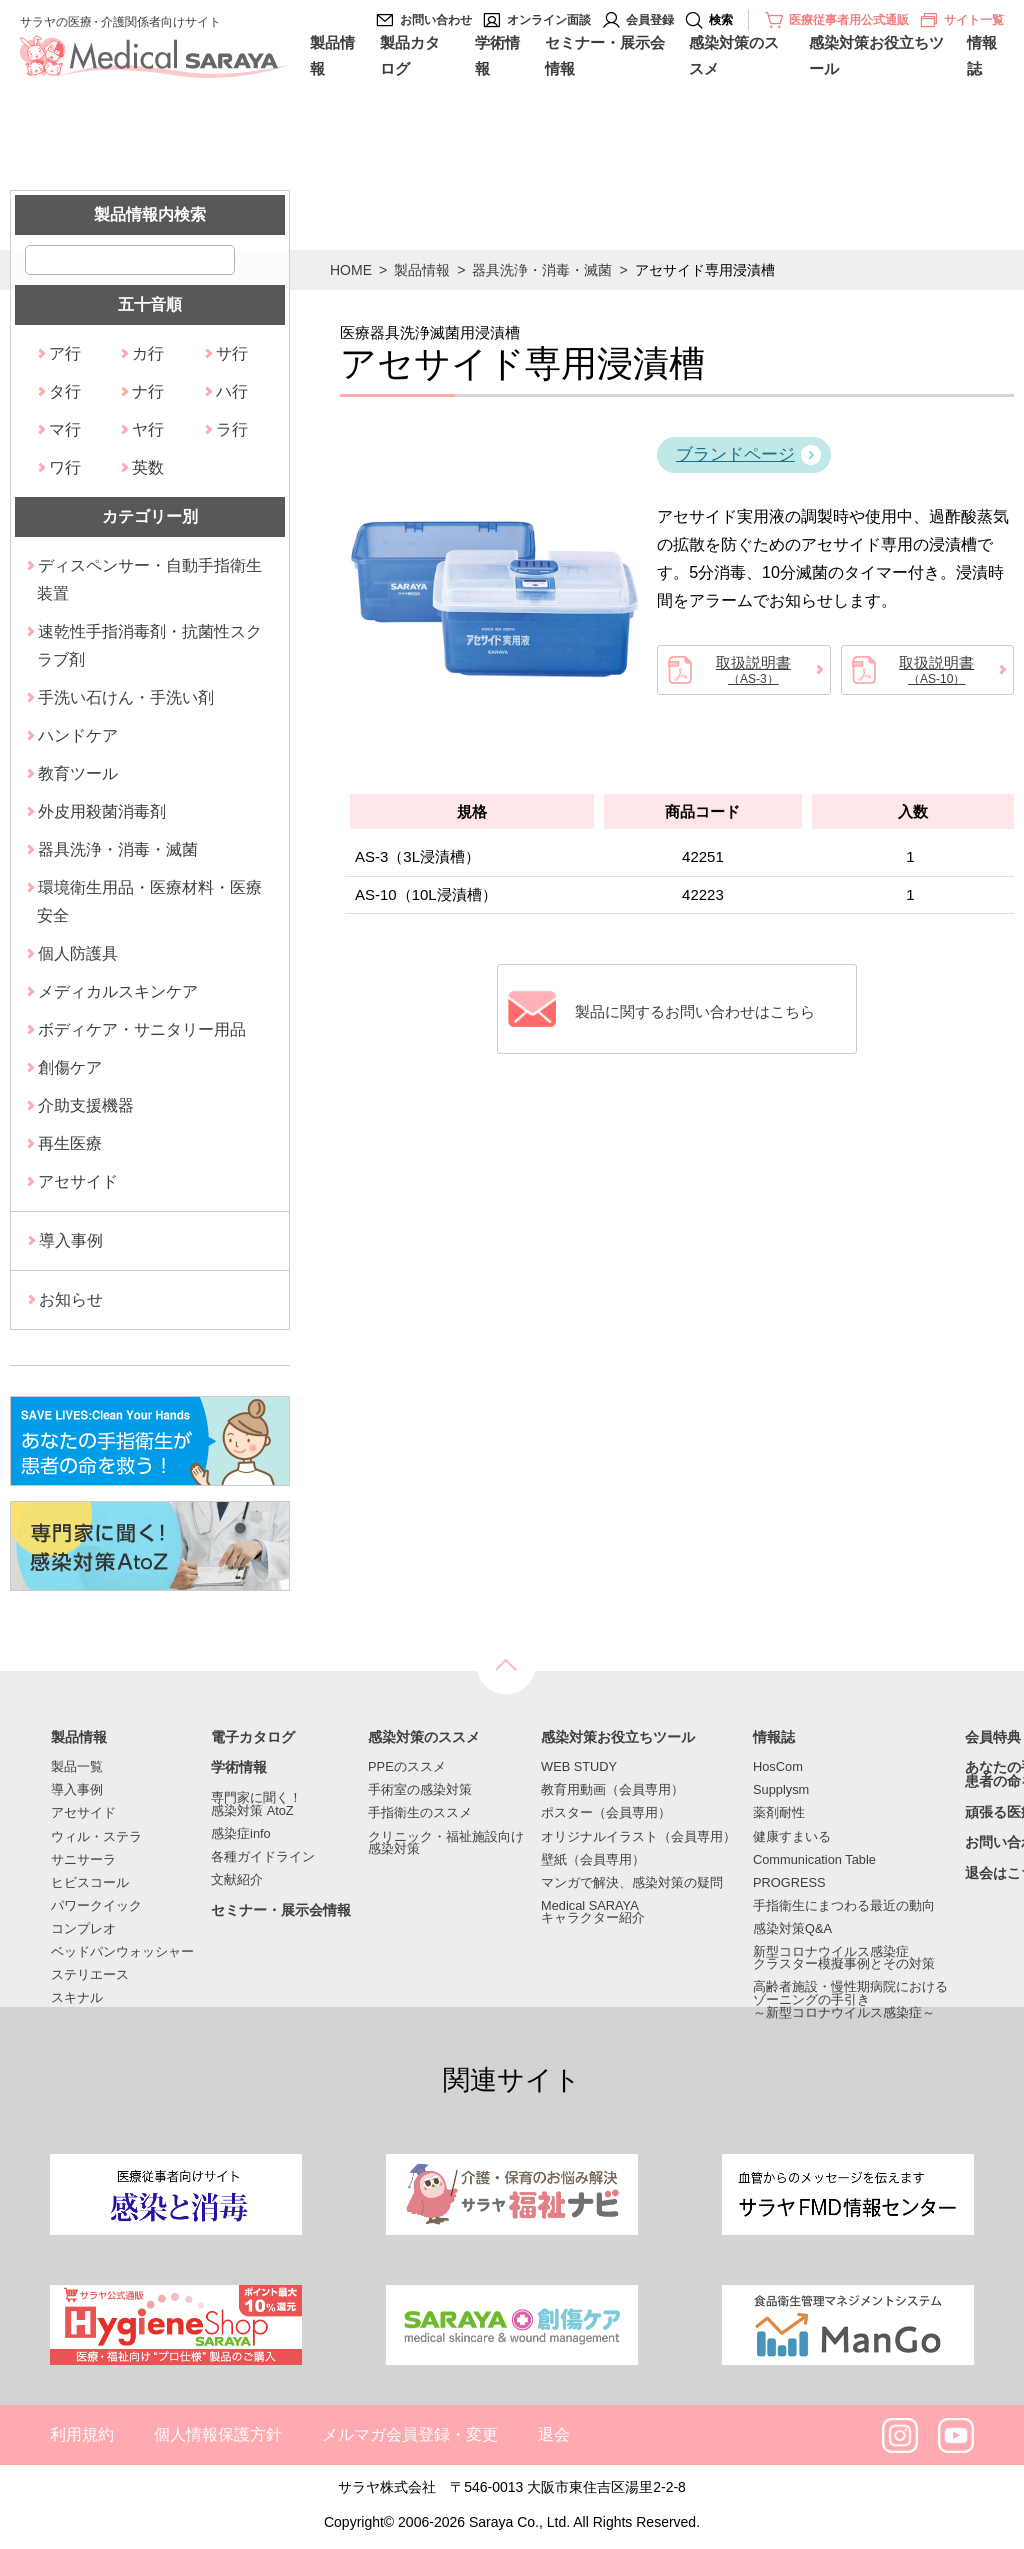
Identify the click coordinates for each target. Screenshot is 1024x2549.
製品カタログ (410, 55)
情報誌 (982, 55)
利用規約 (82, 2434)
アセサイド (78, 1181)
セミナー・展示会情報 (605, 55)
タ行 (65, 391)
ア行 (65, 353)
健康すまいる (792, 1837)
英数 (148, 467)
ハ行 (232, 391)
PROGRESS (789, 1883)
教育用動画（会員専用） (612, 1790)
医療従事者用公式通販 (849, 20)
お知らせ (71, 1299)
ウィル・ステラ (96, 1837)
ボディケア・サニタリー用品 (142, 1029)
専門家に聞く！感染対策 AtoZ (256, 1805)
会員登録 (650, 20)
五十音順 (150, 304)
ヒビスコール (90, 1883)
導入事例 (71, 1240)
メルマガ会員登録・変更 (410, 2434)
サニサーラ (83, 1860)
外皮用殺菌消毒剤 (102, 811)
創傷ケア (70, 1067)
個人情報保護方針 (218, 2434)
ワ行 (65, 467)
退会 (554, 2434)
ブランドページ (735, 454)
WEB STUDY (579, 1767)
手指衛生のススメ (420, 1813)
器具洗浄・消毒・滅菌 (542, 270)
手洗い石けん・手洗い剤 (126, 697)
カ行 (148, 353)
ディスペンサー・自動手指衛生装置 (149, 579)
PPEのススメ (407, 1767)
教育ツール (78, 773)
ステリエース (90, 1975)
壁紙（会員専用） (593, 1860)
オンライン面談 (549, 20)
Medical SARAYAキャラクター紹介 (593, 1913)
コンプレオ (83, 1929)
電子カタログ (253, 1738)
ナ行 (148, 391)
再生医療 (70, 1143)
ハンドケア (78, 735)
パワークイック (96, 1906)
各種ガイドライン (263, 1857)
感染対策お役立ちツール (876, 55)
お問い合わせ (436, 20)
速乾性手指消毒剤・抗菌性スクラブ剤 (149, 645)
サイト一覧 (961, 20)
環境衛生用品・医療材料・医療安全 (149, 901)
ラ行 (232, 429)
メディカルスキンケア (118, 991)
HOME (351, 270)
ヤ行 (148, 429)
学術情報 (497, 55)
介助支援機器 (86, 1105)
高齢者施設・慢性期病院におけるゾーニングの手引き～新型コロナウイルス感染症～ (850, 2000)
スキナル (77, 1998)
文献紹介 (237, 1880)
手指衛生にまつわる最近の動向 (844, 1906)
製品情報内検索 (150, 214)
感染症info (241, 1834)
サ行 (232, 353)
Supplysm (781, 1790)
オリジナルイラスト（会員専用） (638, 1837)
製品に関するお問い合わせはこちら (697, 1009)
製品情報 (332, 55)
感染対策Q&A (792, 1929)
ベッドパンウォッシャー (122, 1952)
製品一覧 (77, 1767)
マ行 (65, 429)
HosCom (778, 1767)
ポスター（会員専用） (606, 1813)
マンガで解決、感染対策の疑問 (632, 1883)
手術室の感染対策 (420, 1790)
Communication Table (814, 1860)
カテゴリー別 (150, 516)
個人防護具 (78, 953)
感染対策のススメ (734, 55)
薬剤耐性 (779, 1813)
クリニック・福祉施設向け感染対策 (446, 1844)
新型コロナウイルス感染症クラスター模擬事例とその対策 (844, 1959)
